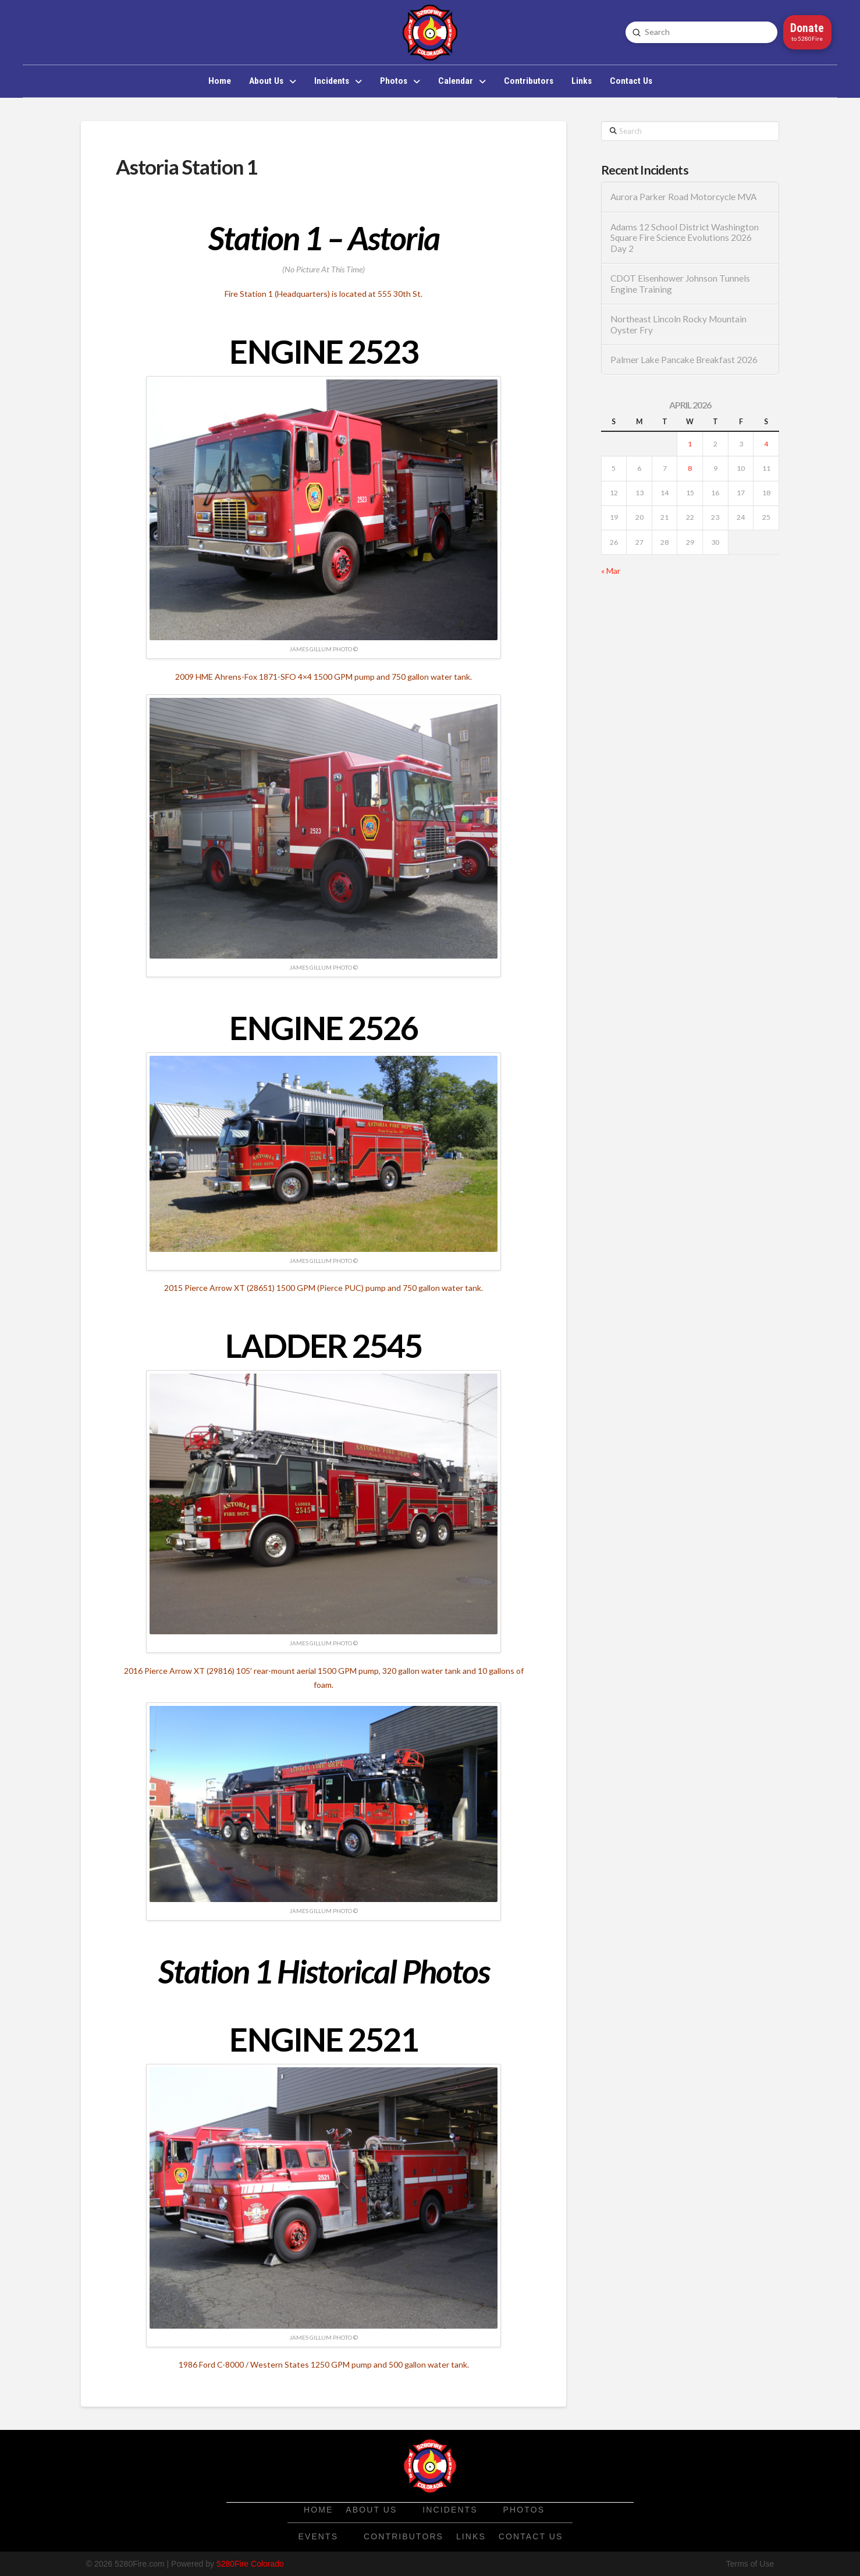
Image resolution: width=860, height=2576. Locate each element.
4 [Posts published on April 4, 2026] (766, 443)
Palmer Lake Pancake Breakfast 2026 (684, 359)
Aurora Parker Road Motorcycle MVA (683, 196)
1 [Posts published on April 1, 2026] (690, 443)
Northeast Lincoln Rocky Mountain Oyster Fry (678, 324)
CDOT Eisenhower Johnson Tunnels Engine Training (680, 283)
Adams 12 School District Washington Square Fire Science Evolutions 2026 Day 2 (684, 238)
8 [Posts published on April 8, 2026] (690, 468)
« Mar (610, 571)
